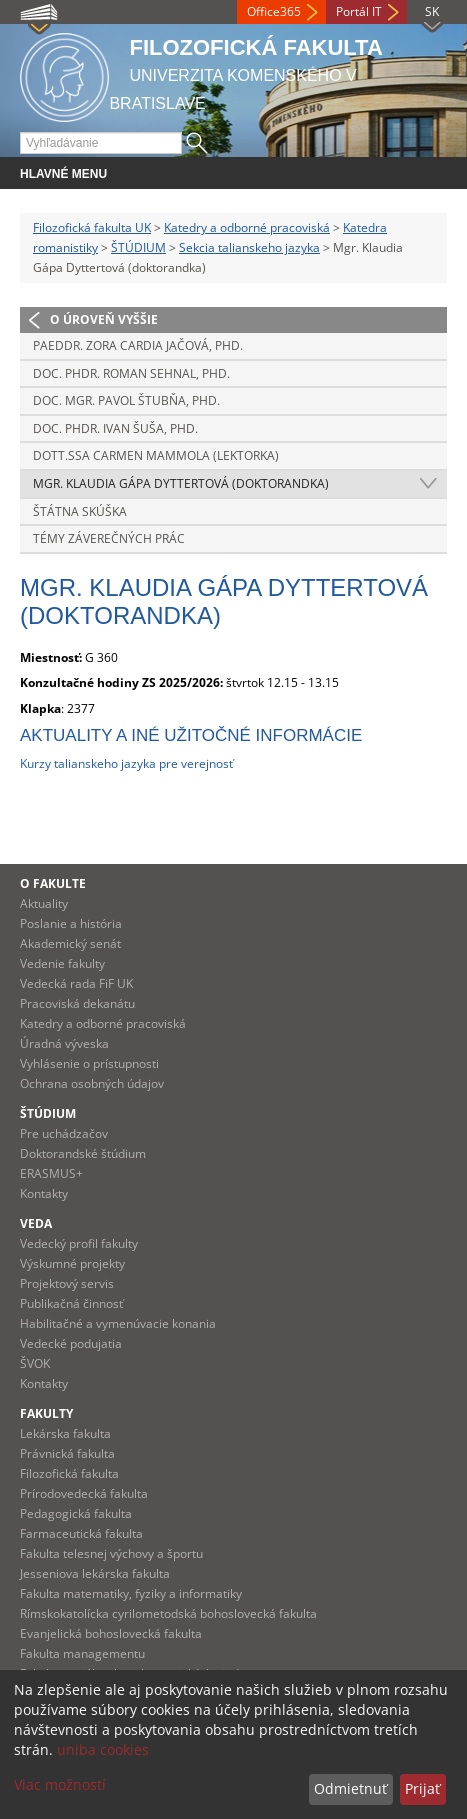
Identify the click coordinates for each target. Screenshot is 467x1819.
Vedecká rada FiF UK (76, 983)
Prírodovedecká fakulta (84, 1493)
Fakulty (46, 1413)
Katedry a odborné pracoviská (247, 227)
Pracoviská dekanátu (77, 1003)
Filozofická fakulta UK (92, 227)
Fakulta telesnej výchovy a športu (111, 1553)
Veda (36, 1223)
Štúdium (48, 1113)
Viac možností (60, 1784)
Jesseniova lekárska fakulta (95, 1573)
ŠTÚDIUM (138, 247)
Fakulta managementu (82, 1653)
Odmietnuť (350, 1788)
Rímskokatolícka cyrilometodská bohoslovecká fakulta (168, 1613)
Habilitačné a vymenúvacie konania (118, 1323)
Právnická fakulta (67, 1453)
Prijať (422, 1788)
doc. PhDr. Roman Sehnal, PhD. (131, 373)
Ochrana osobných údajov (92, 1083)
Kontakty (44, 1193)
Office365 (274, 11)
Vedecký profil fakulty (79, 1243)
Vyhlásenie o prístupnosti (89, 1063)
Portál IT (359, 11)
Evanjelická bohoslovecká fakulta (111, 1633)
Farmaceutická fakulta (81, 1533)
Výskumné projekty (72, 1263)
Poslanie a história (71, 923)
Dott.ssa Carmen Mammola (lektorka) (156, 455)
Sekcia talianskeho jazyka (249, 247)
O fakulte (53, 883)
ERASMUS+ (51, 1173)
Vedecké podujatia (71, 1343)
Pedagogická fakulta (76, 1513)
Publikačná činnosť (71, 1303)
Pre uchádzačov (64, 1133)
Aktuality (44, 903)
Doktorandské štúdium (83, 1153)
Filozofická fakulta (69, 1473)
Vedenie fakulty (62, 963)
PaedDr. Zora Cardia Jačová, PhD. (138, 345)
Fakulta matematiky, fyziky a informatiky (131, 1593)
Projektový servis (67, 1283)
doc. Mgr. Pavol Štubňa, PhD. (126, 400)
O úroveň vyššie (104, 319)
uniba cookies (103, 1749)
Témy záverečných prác (109, 538)
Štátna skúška (80, 511)
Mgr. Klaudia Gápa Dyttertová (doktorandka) (181, 483)
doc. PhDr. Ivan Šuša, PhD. (115, 428)
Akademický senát (70, 943)
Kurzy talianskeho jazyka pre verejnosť (126, 763)
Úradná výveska (64, 1043)
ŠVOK (35, 1363)
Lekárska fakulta (65, 1433)
